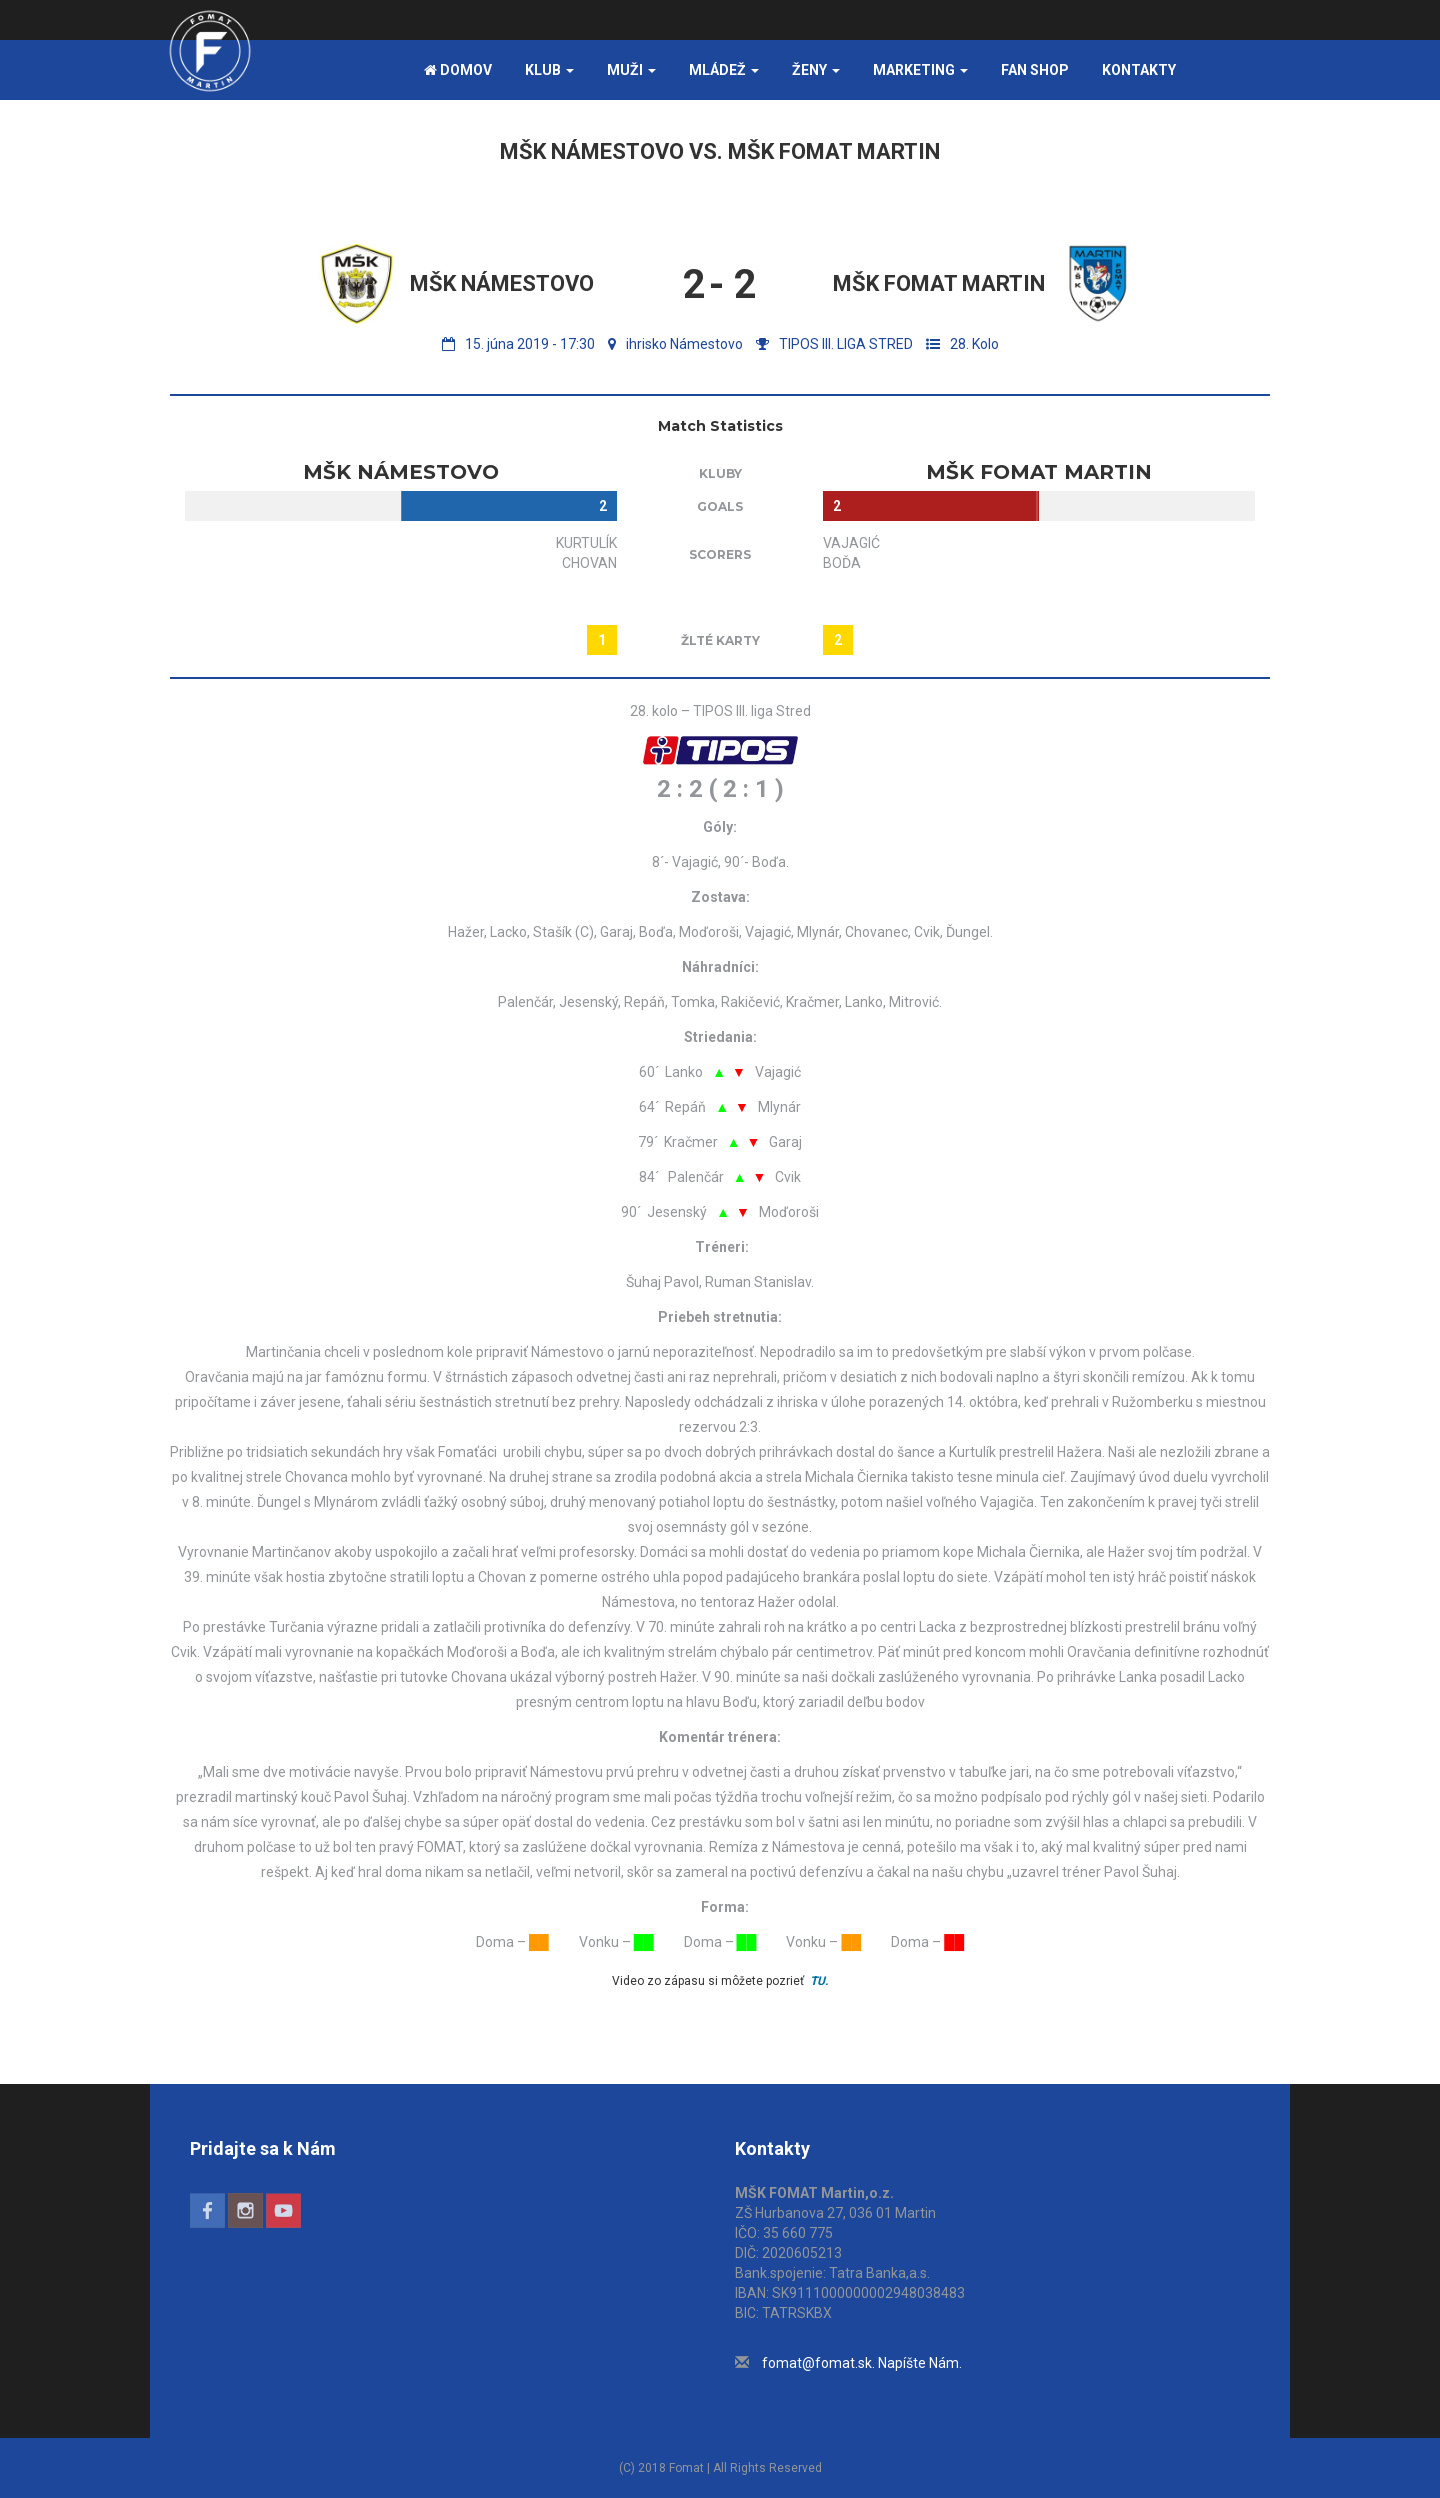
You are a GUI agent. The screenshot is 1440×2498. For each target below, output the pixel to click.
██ (539, 1942)
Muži (631, 70)
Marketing (920, 70)
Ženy (816, 70)
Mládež (724, 70)
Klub (549, 70)
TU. (819, 1981)
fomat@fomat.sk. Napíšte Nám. (862, 2363)
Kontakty (1139, 70)
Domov (458, 70)
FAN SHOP (1035, 70)
